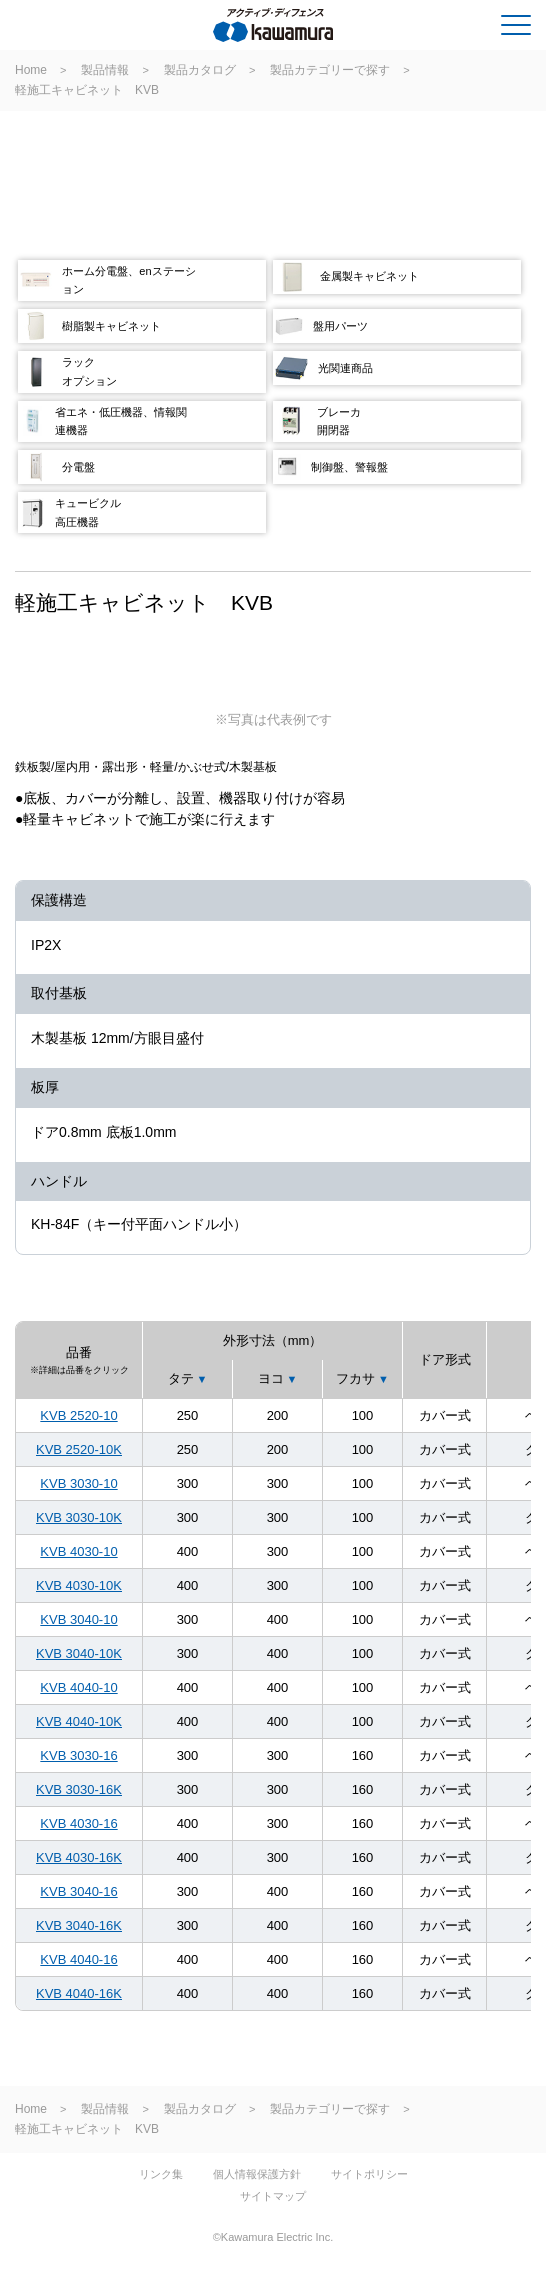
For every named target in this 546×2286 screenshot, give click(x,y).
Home (31, 70)
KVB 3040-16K (79, 1925)
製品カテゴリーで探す (330, 70)
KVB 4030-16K (79, 1857)
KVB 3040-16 (78, 1891)
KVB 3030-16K (79, 1789)
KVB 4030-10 (78, 1551)
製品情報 (105, 70)
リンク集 (161, 2174)
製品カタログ (200, 70)
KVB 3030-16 (78, 1755)
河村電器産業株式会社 (96, 29)
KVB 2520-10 (78, 1415)
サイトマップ (273, 2196)
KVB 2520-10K (79, 1449)
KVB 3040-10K (79, 1653)
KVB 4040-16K (79, 1993)
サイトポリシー (369, 2174)
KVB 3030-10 (78, 1483)
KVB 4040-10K (79, 1721)
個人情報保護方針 (257, 2174)
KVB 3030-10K (79, 1517)
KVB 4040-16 (78, 1959)
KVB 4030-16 (78, 1823)
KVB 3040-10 (78, 1619)
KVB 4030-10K (79, 1585)
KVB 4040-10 (78, 1687)
